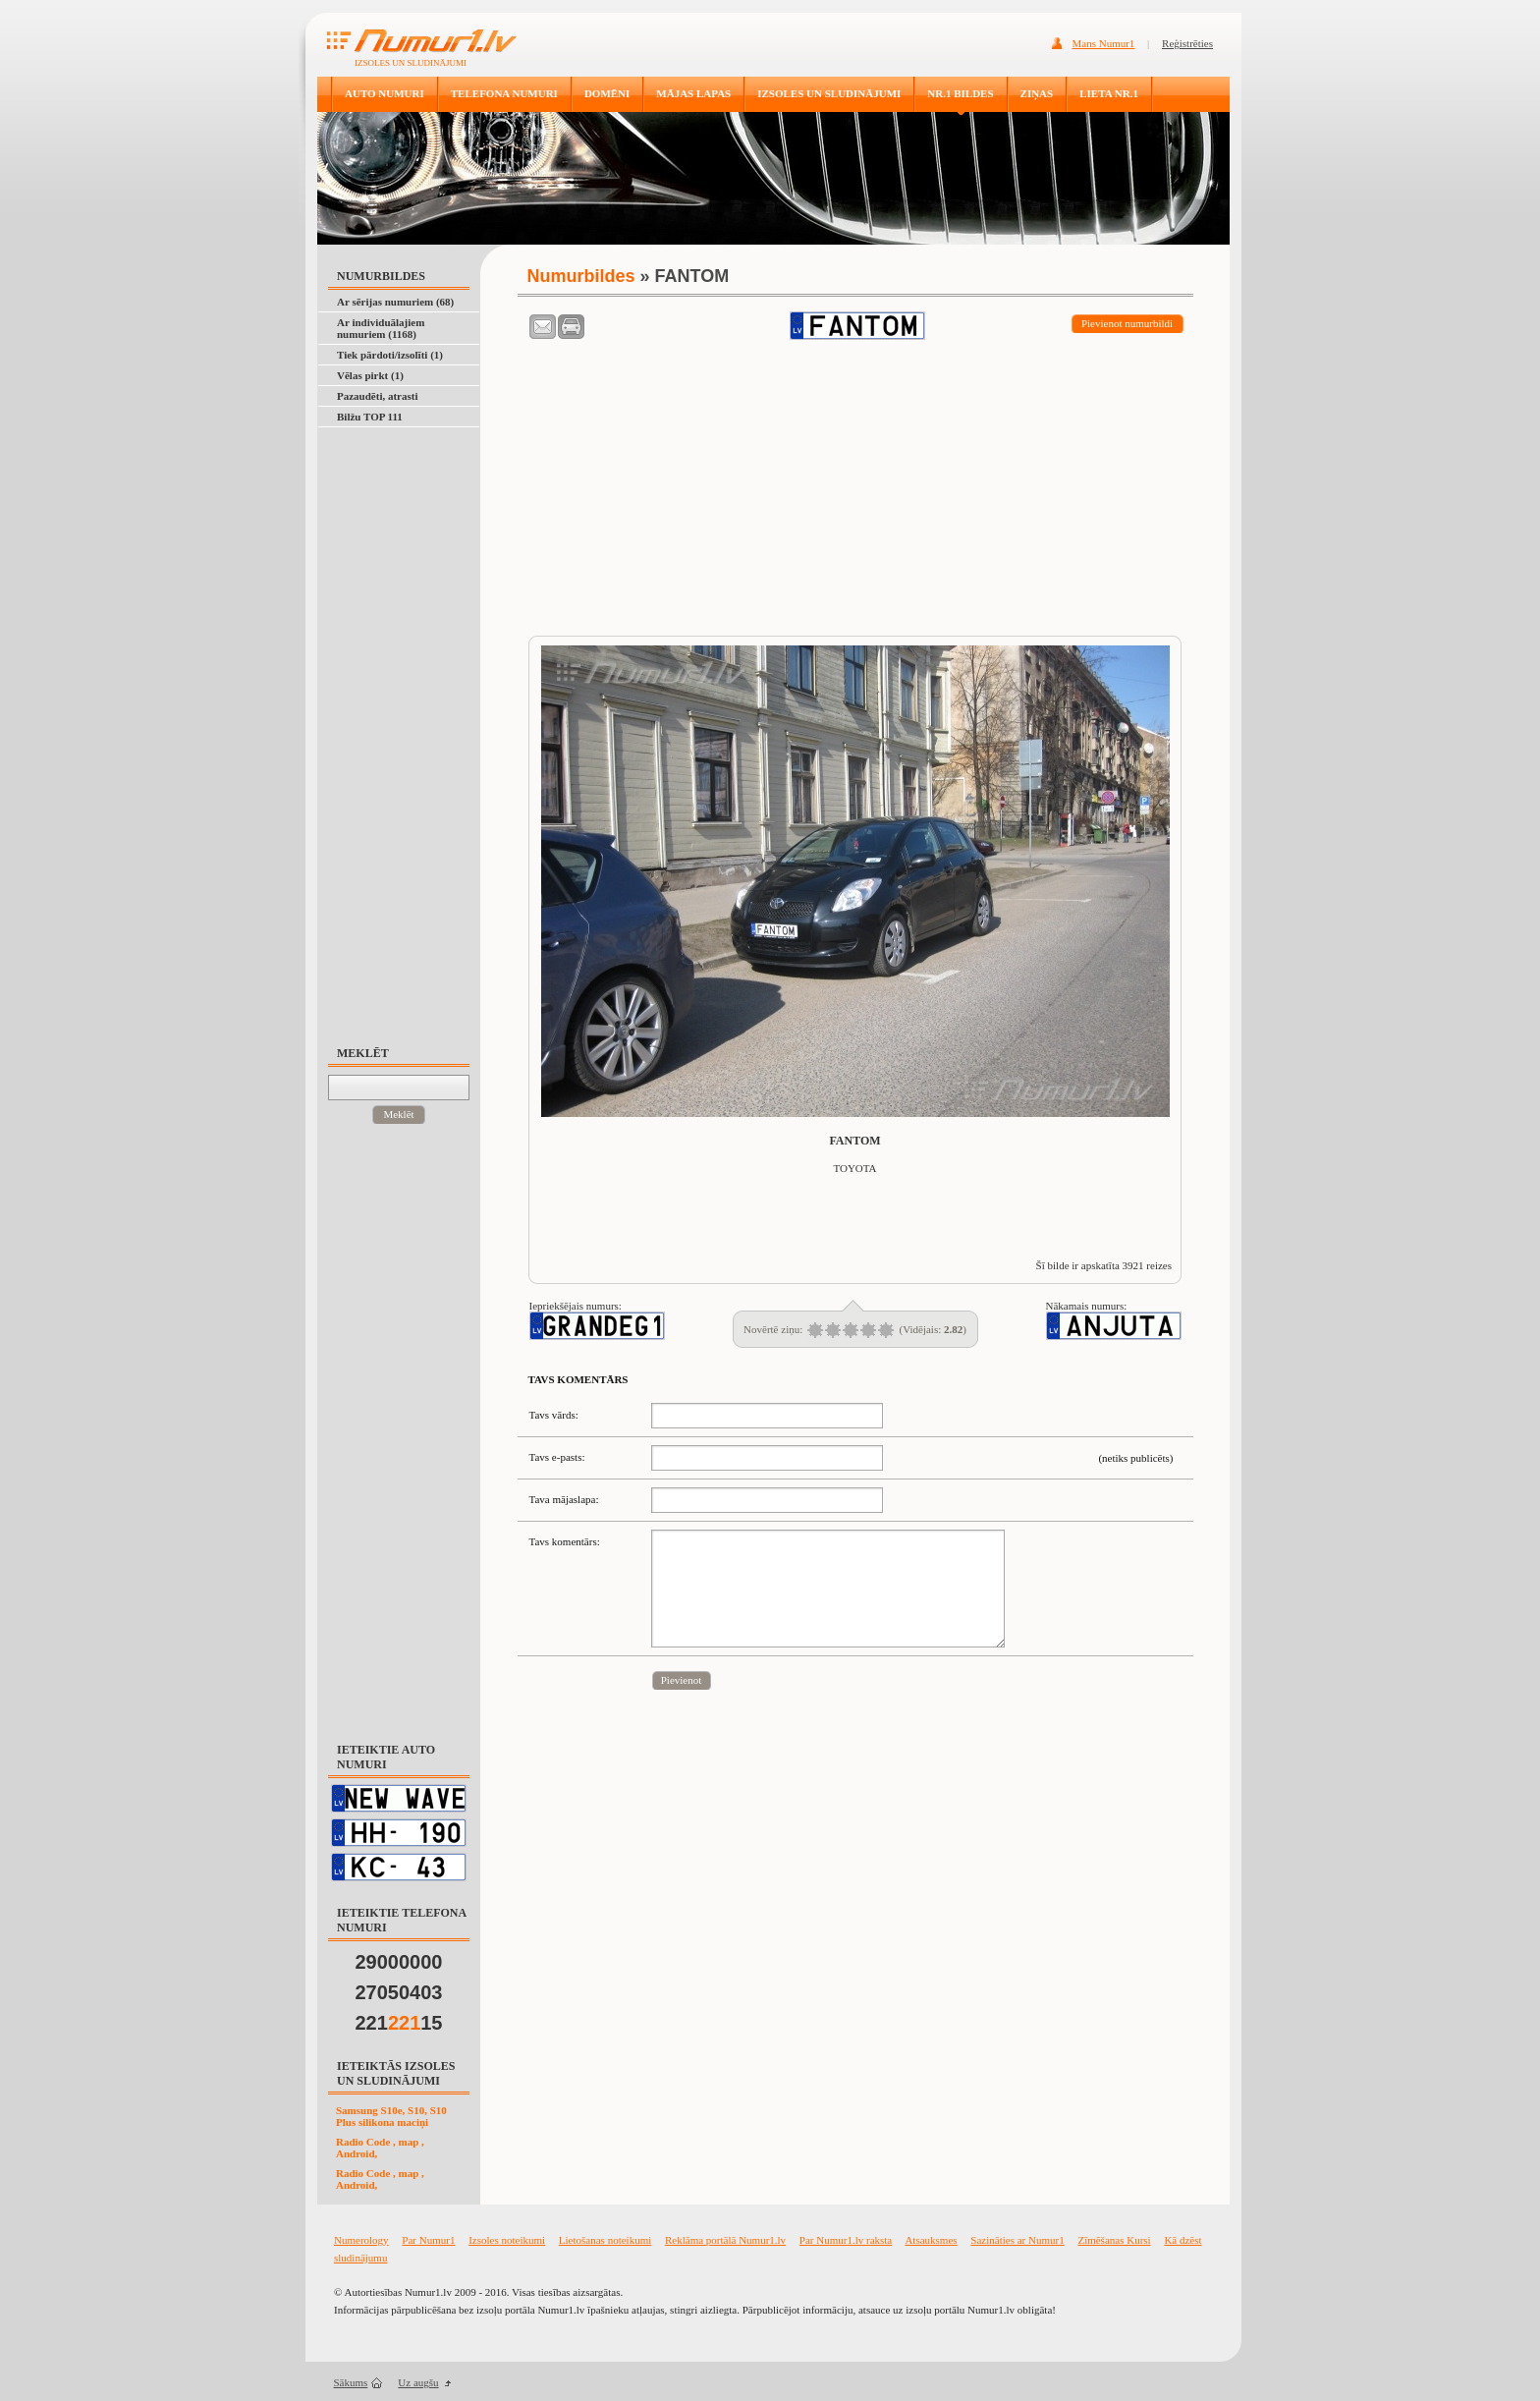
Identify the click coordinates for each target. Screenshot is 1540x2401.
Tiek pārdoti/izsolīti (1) (390, 355)
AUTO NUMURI (384, 93)
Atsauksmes (931, 2240)
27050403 (399, 1992)
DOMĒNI (607, 93)
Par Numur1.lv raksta (845, 2240)
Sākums (351, 2382)
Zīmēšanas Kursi (1113, 2240)
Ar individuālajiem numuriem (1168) (380, 328)
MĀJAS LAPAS (693, 93)
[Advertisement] (408, 727)
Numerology (361, 2240)
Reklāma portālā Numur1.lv (725, 2240)
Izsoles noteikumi (506, 2240)
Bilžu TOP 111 (370, 416)
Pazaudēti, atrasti (377, 396)
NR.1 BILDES (960, 93)
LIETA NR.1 (1108, 93)
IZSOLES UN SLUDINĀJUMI (829, 93)
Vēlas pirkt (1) (370, 375)
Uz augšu (418, 2382)
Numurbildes (581, 276)
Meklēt (398, 1114)
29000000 (399, 1962)
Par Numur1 (428, 2240)
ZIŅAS (1037, 93)
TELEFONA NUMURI (504, 93)
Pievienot (681, 1680)
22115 (399, 2023)
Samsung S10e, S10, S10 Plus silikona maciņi (391, 2116)
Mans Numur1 (1103, 43)
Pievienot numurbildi (1127, 323)
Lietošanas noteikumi (605, 2240)
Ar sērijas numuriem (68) (395, 301)
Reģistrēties (1187, 43)
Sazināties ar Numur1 (1017, 2240)
